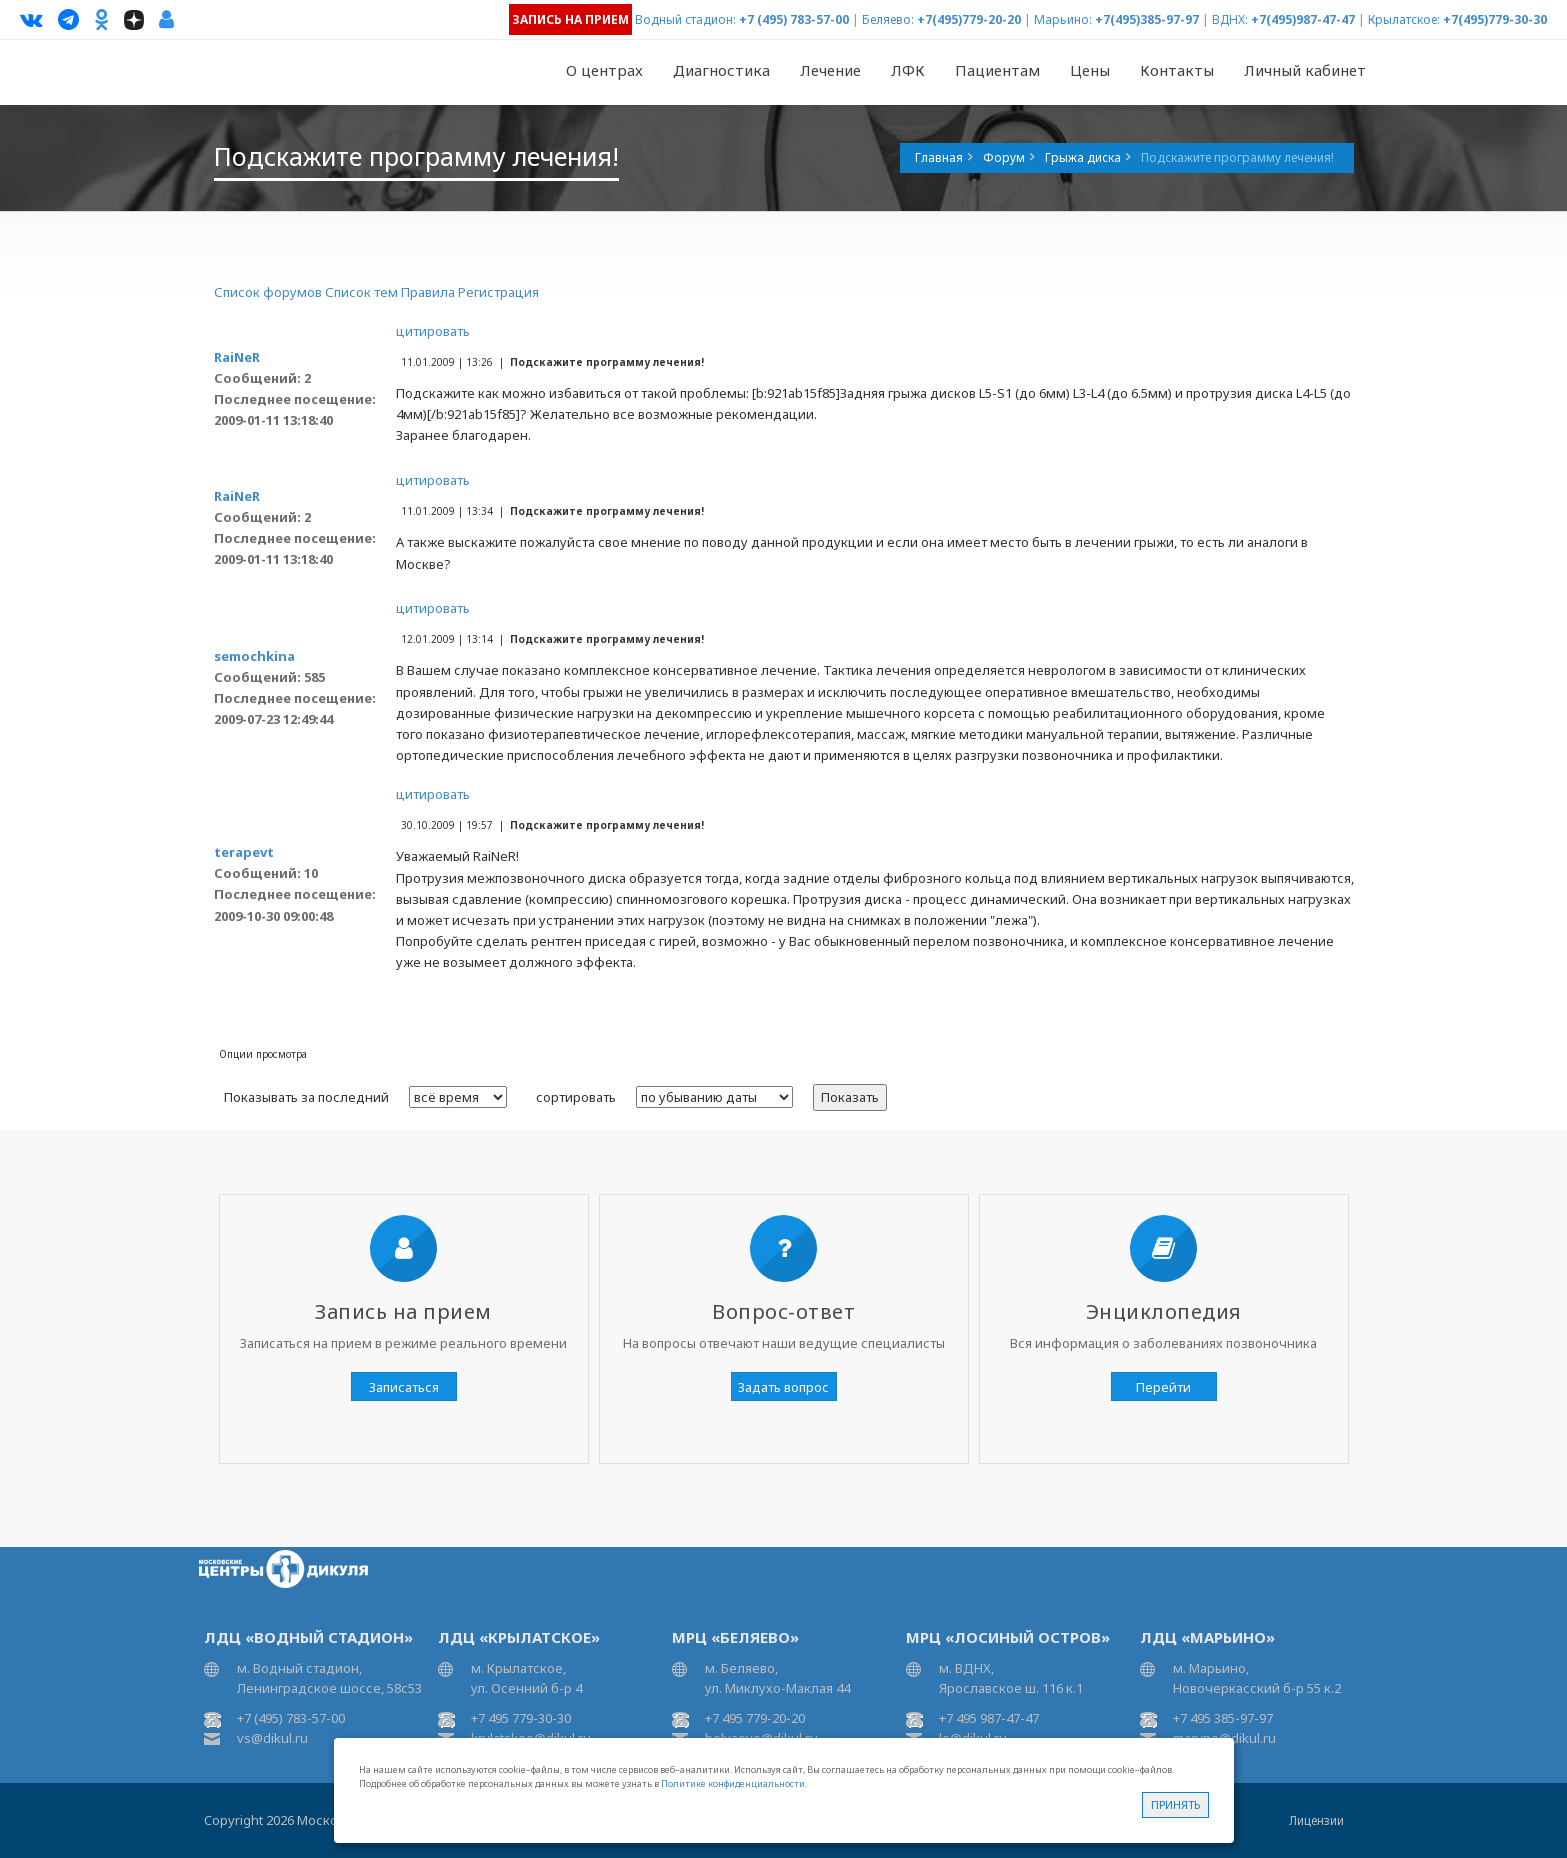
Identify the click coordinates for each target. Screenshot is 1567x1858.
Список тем (361, 292)
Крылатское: (1404, 19)
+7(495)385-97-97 (1147, 19)
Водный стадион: (685, 19)
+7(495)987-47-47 (1303, 19)
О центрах (604, 70)
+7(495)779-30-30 (1495, 19)
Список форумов (268, 292)
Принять (1175, 1804)
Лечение (830, 70)
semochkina (254, 656)
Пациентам (997, 70)
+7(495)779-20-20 (969, 19)
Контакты (1177, 70)
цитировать (433, 331)
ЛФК (908, 70)
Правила (428, 292)
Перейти (1163, 1387)
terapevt (244, 852)
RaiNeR (237, 357)
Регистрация (498, 292)
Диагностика (721, 70)
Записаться (404, 1387)
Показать (850, 1097)
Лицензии (1316, 1820)
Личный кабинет (1305, 70)
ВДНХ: (1230, 19)
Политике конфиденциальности (733, 1783)
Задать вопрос (783, 1387)
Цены (1090, 70)
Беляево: (888, 19)
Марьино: (1063, 19)
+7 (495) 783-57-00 (794, 19)
